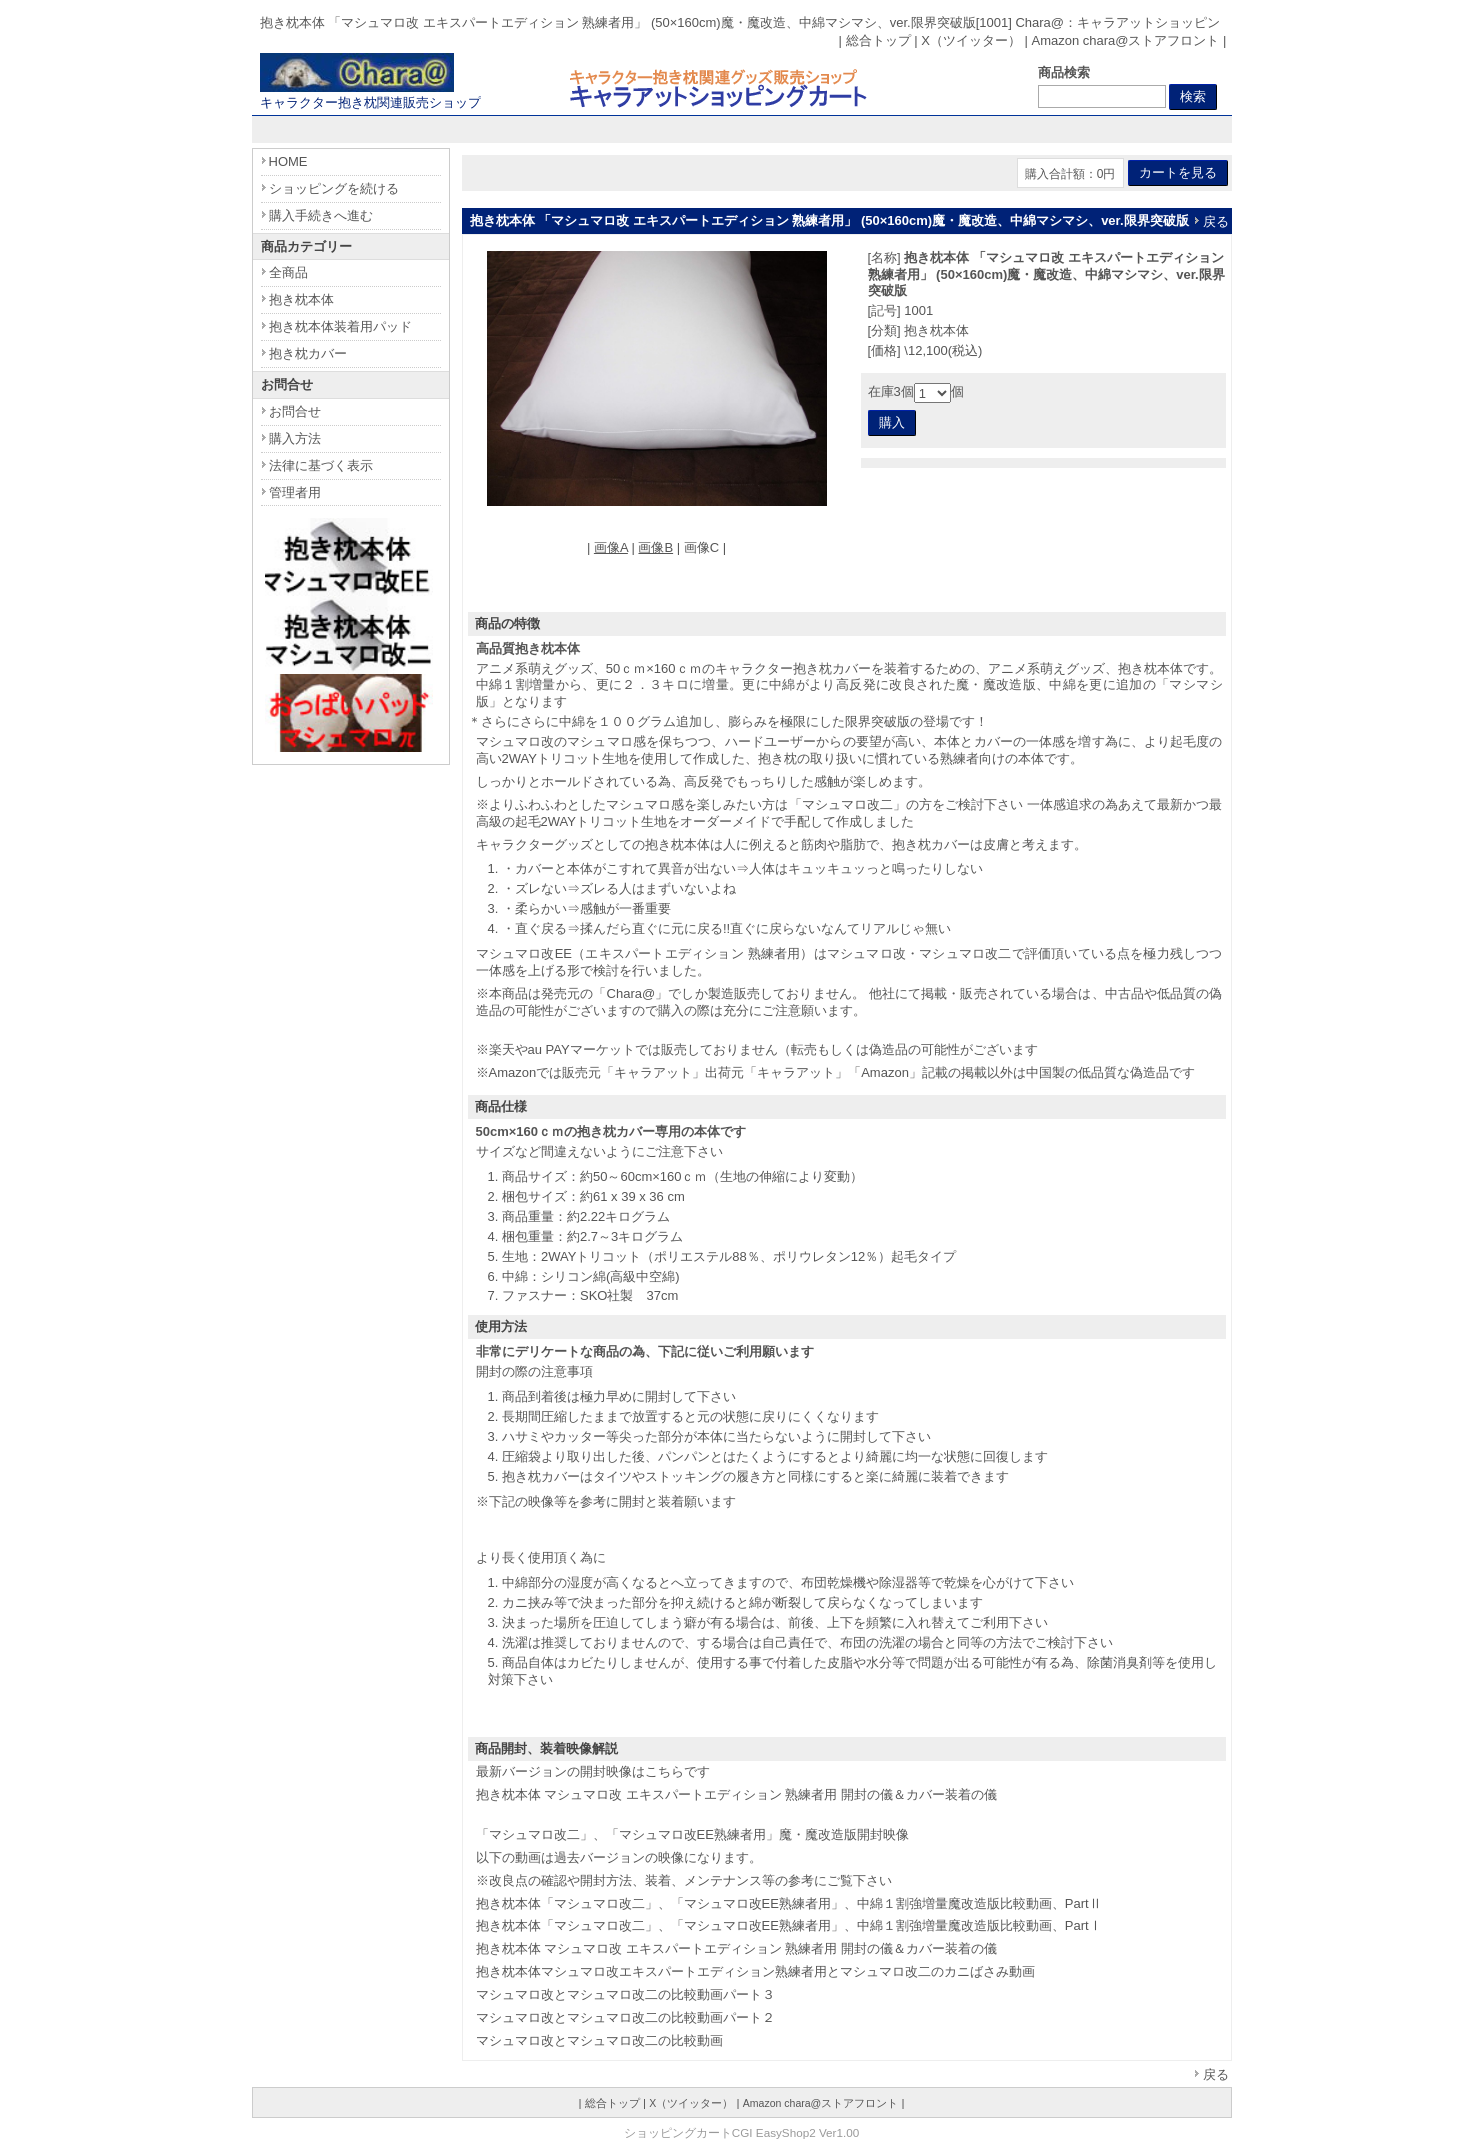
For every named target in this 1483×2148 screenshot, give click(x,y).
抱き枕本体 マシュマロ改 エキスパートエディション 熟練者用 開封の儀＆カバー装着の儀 (736, 1794)
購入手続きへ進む (321, 215)
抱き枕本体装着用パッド (340, 326)
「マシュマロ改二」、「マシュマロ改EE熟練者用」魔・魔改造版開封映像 (692, 1834)
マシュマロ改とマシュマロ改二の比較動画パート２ (625, 2017)
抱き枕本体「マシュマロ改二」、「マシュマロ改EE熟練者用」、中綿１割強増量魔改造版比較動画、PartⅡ (789, 1903)
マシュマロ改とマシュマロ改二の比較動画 (599, 2040)
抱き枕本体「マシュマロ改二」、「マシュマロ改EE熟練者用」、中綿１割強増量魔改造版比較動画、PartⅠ (789, 1925)
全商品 (288, 272)
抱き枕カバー (308, 353)
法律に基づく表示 (321, 465)
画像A (611, 547)
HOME (288, 161)
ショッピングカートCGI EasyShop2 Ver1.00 (741, 2132)
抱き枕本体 (301, 299)
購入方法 (295, 438)
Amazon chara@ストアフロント (1125, 40)
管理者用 (295, 492)
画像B (655, 547)
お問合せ (295, 411)
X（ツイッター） (971, 40)
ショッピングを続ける (334, 188)
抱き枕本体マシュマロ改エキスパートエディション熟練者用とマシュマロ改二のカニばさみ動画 (755, 1971)
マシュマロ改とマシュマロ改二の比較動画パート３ (625, 1994)
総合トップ (878, 40)
